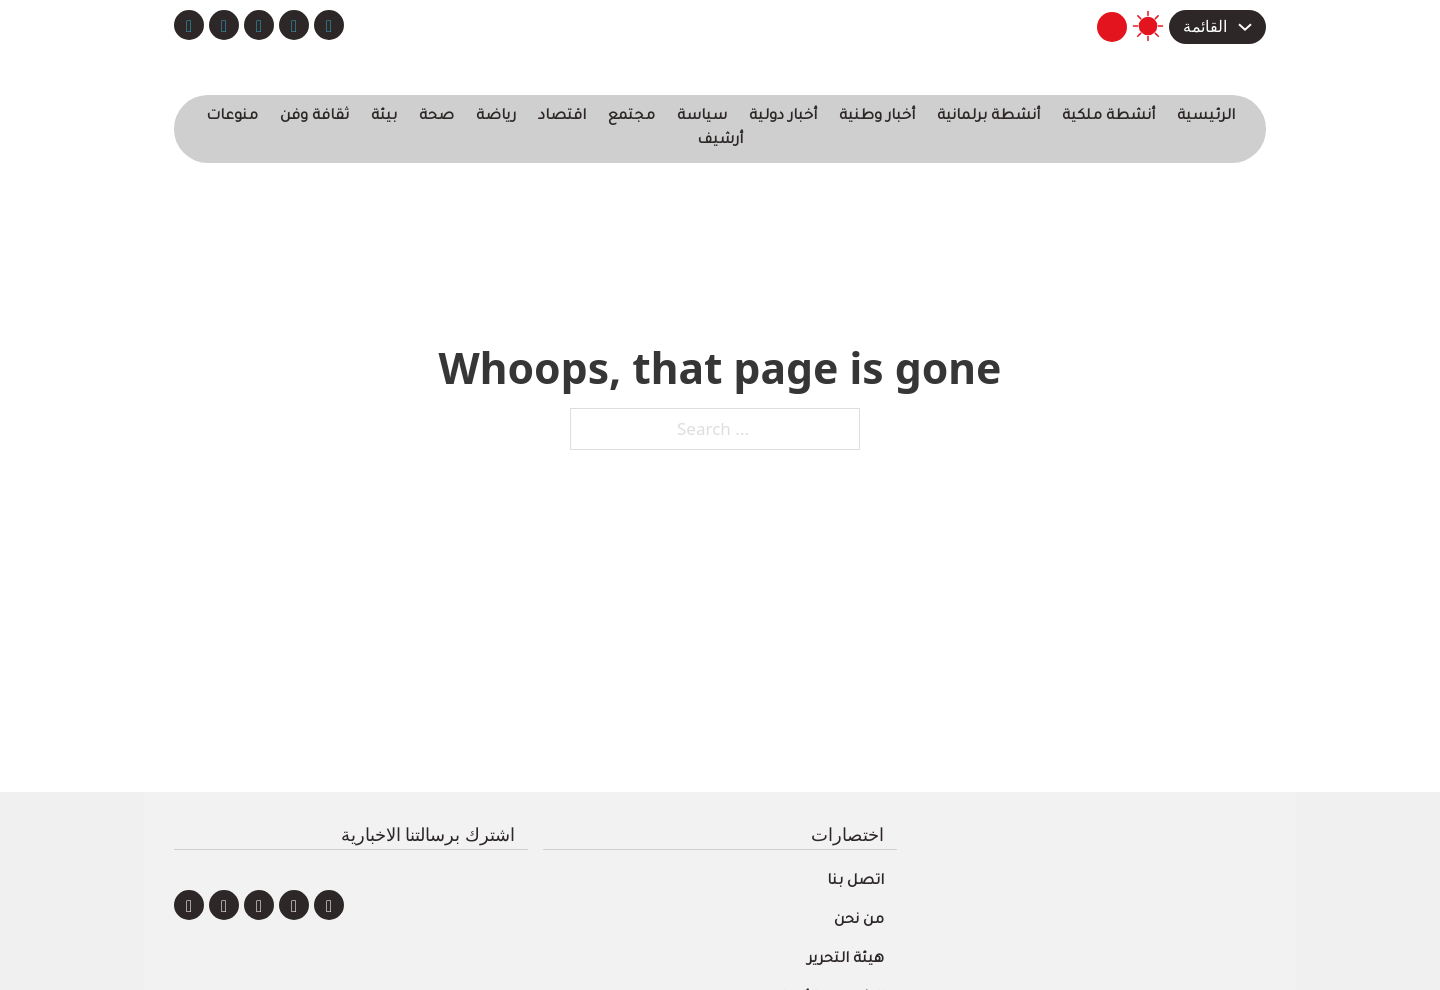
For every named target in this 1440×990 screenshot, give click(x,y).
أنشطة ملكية (1108, 117)
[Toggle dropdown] (1245, 27)
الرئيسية (1206, 117)
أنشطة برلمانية (988, 117)
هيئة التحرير (845, 960)
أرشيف (720, 141)
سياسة (702, 117)
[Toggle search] (1112, 27)
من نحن (859, 921)
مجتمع (631, 117)
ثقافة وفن (314, 117)
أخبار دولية (783, 117)
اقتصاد (562, 117)
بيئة (384, 117)
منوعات (232, 117)
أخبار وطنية (877, 117)
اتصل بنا (855, 882)
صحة (436, 117)
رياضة (496, 117)
